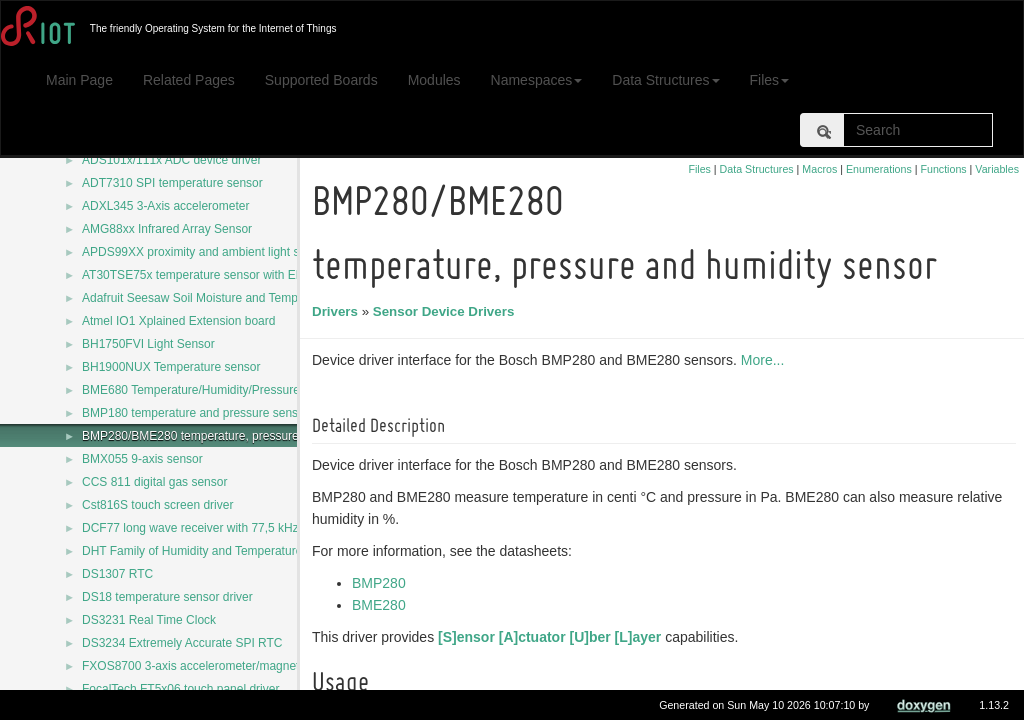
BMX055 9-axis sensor (142, 459)
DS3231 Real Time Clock (149, 620)
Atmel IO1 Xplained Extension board (178, 321)
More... (766, 360)
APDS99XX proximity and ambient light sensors (208, 252)
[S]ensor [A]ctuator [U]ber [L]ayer (552, 637)
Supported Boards (321, 80)
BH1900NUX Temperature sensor (171, 367)
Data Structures (665, 80)
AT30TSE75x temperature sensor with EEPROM (211, 275)
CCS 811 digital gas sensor (154, 482)
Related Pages (189, 80)
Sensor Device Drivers (447, 311)
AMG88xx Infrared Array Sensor (167, 229)
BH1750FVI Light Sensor (148, 344)
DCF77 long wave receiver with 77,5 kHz (190, 528)
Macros (819, 169)
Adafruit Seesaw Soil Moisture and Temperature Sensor (229, 298)
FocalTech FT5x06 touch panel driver (180, 689)
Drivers (338, 311)
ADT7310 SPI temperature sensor (172, 183)
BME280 (382, 605)
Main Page (79, 80)
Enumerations (879, 169)
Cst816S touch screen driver (157, 505)
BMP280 (382, 583)
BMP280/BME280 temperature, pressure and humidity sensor (246, 436)
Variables (997, 169)
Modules (434, 80)
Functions (943, 169)
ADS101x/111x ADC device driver (171, 160)
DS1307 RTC (117, 574)
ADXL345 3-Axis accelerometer (165, 206)
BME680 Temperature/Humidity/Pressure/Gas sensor (223, 390)
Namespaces (537, 80)
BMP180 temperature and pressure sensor (195, 413)
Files (770, 80)
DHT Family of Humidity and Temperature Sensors (216, 551)
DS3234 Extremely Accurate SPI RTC (182, 643)
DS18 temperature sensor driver (167, 597)
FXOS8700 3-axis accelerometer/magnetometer (209, 666)
